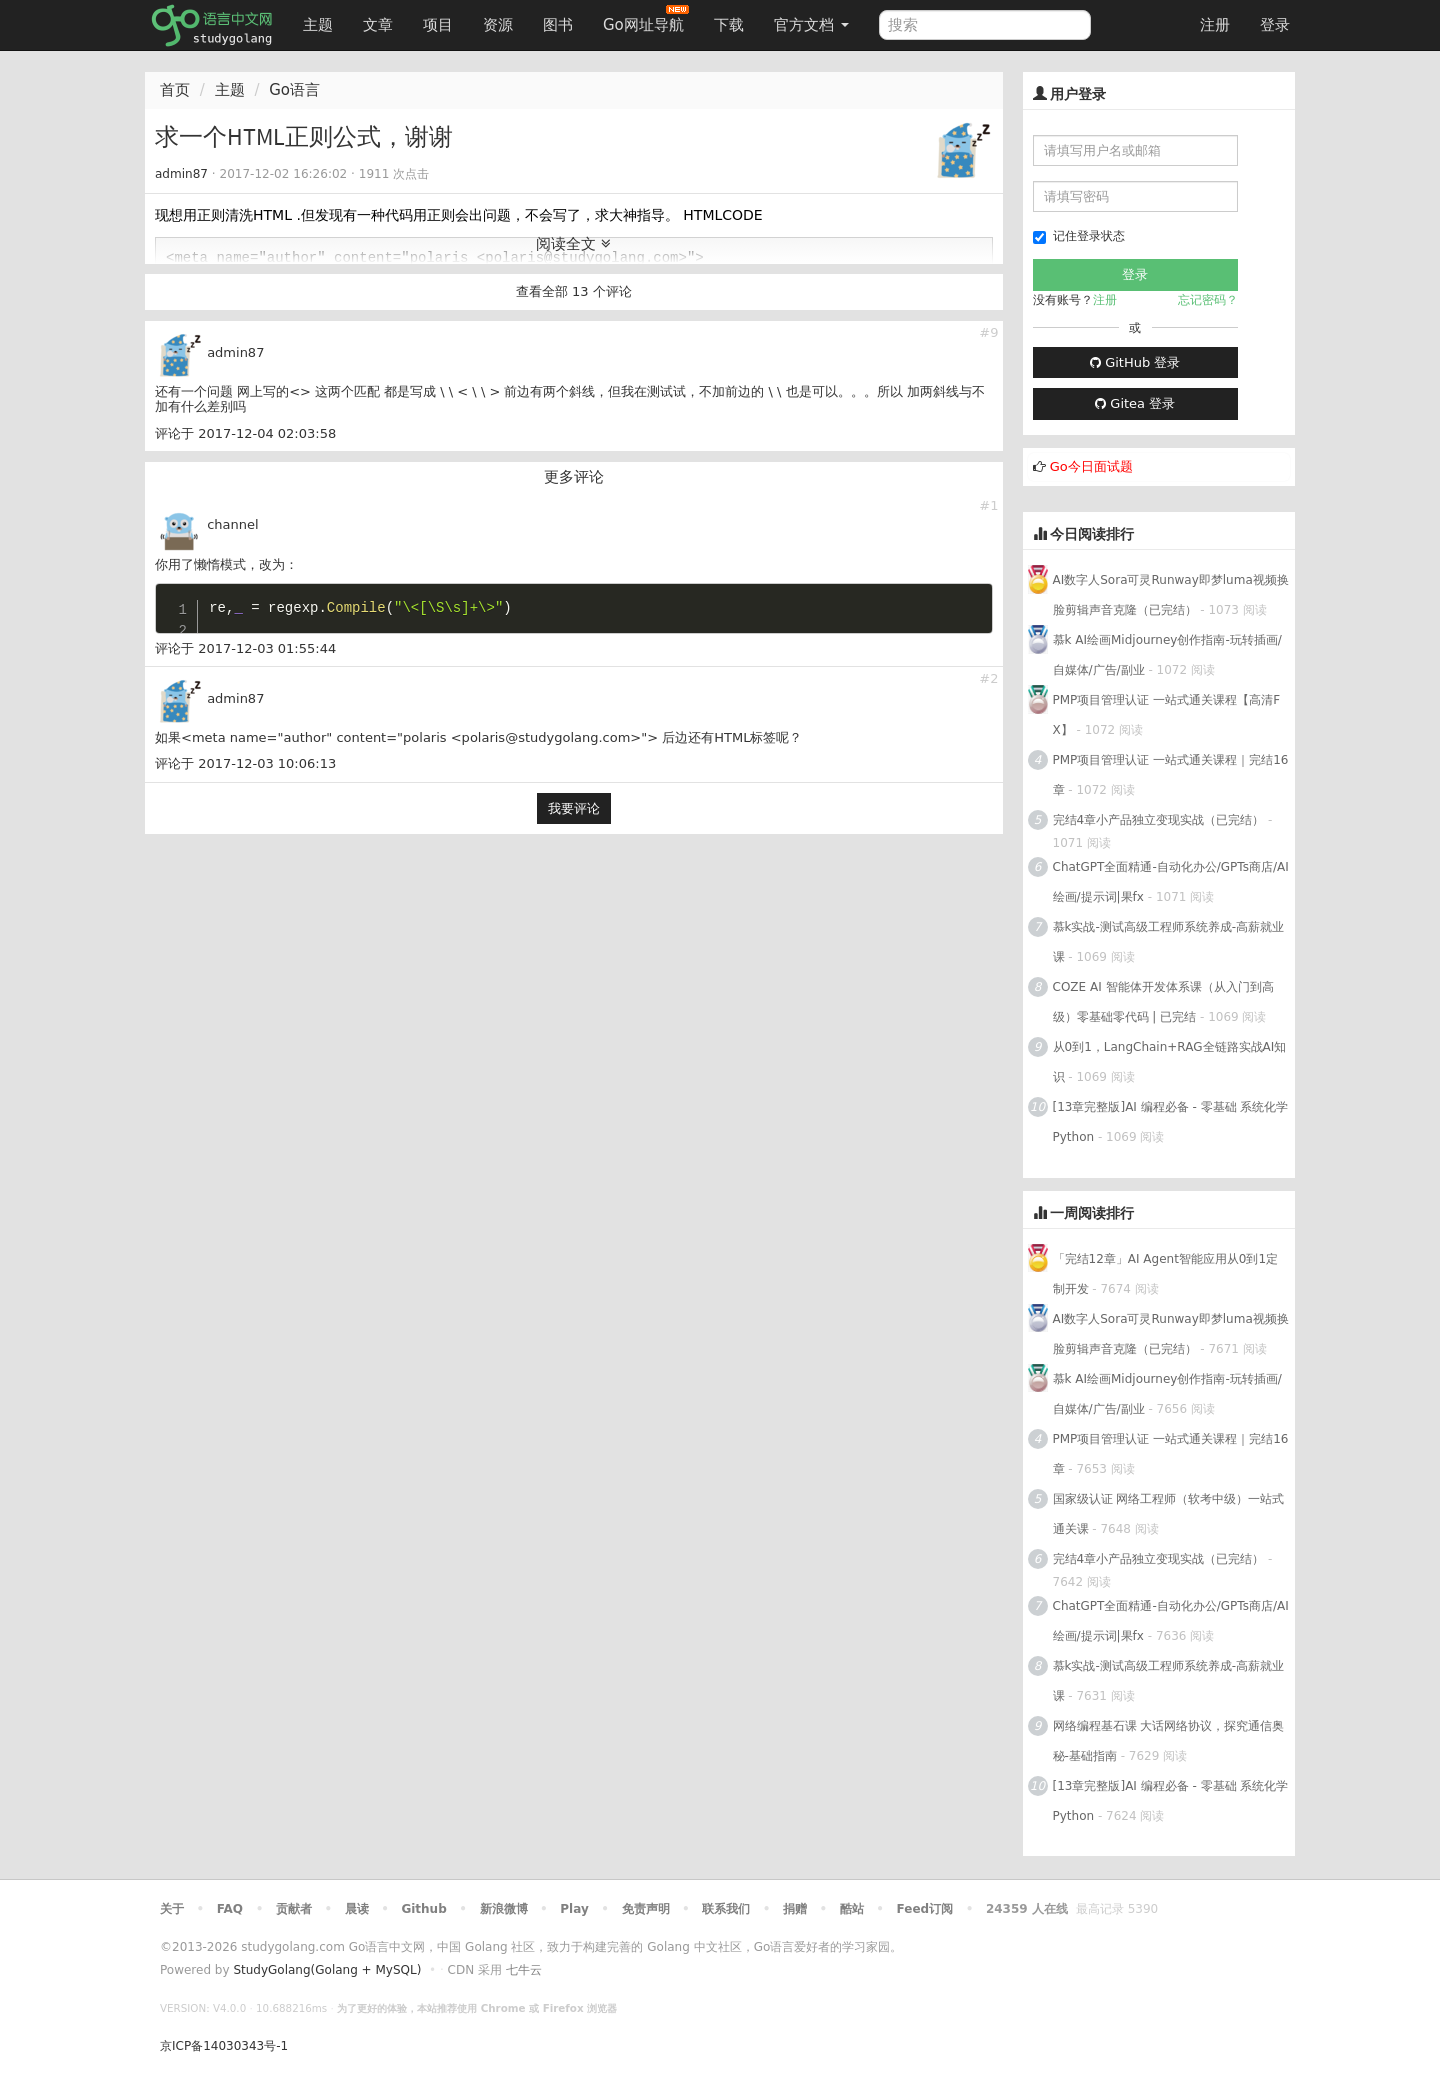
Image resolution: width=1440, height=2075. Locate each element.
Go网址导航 (646, 19)
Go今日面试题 (1091, 466)
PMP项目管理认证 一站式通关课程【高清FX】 (1167, 715)
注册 (1215, 25)
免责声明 (646, 1909)
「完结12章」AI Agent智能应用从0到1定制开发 (1166, 1274)
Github (423, 1909)
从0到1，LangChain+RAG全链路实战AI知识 (1170, 1062)
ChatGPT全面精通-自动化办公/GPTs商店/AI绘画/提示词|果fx (1171, 882)
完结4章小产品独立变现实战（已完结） (1159, 820)
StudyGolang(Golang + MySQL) (327, 1970)
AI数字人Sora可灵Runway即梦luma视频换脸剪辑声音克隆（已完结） (1171, 595)
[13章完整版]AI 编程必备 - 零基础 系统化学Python (1171, 1122)
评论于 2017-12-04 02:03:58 (245, 433)
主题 (318, 25)
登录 (1275, 25)
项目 (438, 25)
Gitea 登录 (1135, 403)
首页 (175, 90)
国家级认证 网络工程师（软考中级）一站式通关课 (1169, 1514)
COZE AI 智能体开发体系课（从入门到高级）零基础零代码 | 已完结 (1163, 1002)
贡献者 (294, 1909)
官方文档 (811, 25)
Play (574, 1909)
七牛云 (524, 1970)
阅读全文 (573, 244)
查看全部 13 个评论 (574, 291)
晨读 (357, 1909)
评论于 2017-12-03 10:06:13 (245, 763)
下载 (729, 25)
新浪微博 (504, 1909)
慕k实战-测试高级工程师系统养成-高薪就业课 (1169, 942)
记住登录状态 (1079, 236)
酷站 (852, 1909)
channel (232, 524)
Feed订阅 (925, 1909)
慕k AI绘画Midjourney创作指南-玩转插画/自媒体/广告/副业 (1167, 655)
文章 (378, 25)
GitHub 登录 (1135, 362)
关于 (172, 1909)
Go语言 (294, 90)
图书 (558, 25)
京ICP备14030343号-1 (224, 2046)
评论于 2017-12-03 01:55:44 (245, 648)
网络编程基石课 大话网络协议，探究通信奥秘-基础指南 (1169, 1741)
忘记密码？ (1208, 300)
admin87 (181, 174)
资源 (498, 25)
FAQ (230, 1909)
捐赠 (795, 1909)
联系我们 (726, 1909)
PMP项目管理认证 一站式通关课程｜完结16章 (1171, 775)
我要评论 (574, 808)
